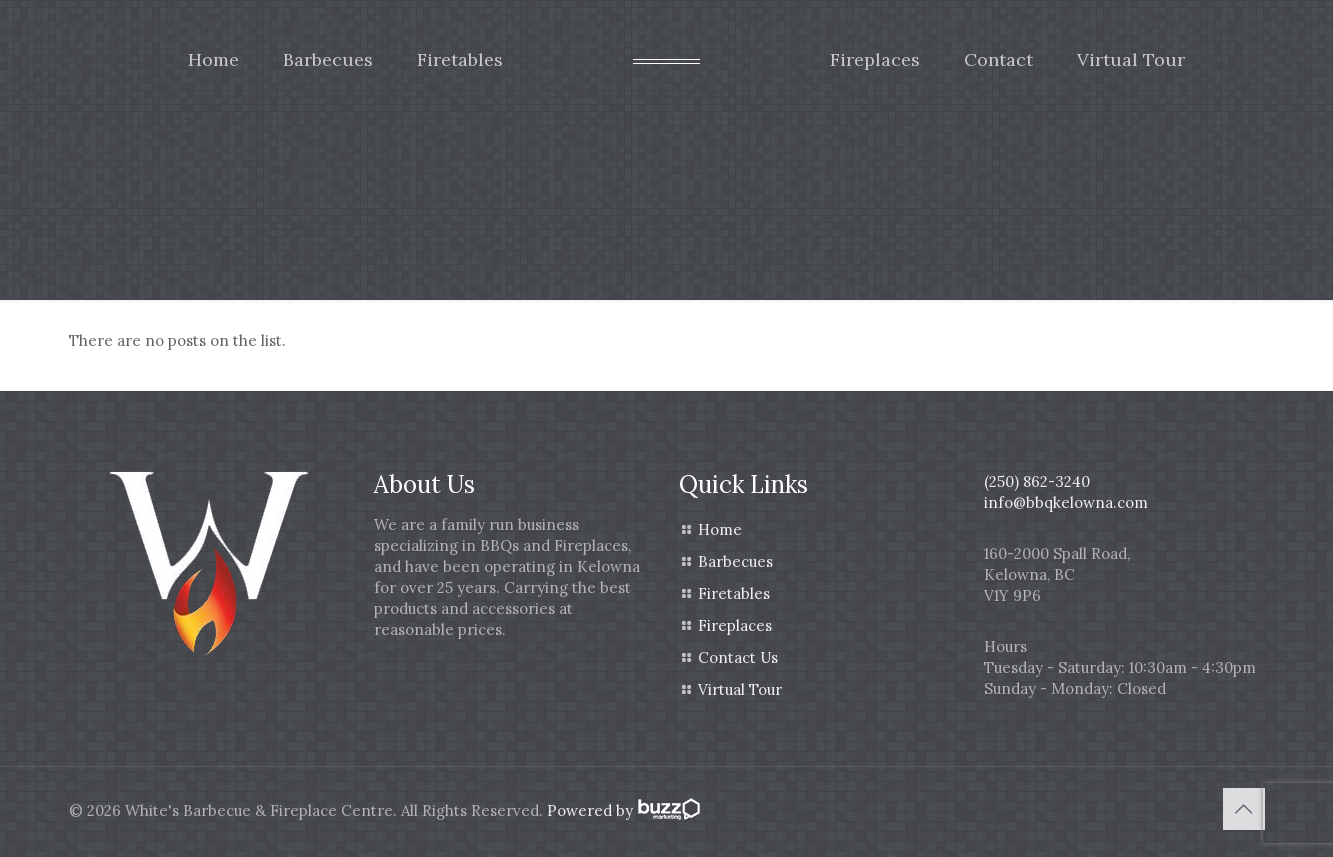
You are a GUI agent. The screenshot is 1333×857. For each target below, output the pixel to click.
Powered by (622, 810)
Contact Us (738, 657)
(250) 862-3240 (1037, 481)
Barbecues (735, 561)
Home (720, 529)
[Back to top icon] (1244, 809)
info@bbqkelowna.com (1066, 502)
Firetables (734, 593)
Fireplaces (735, 625)
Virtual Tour (740, 689)
